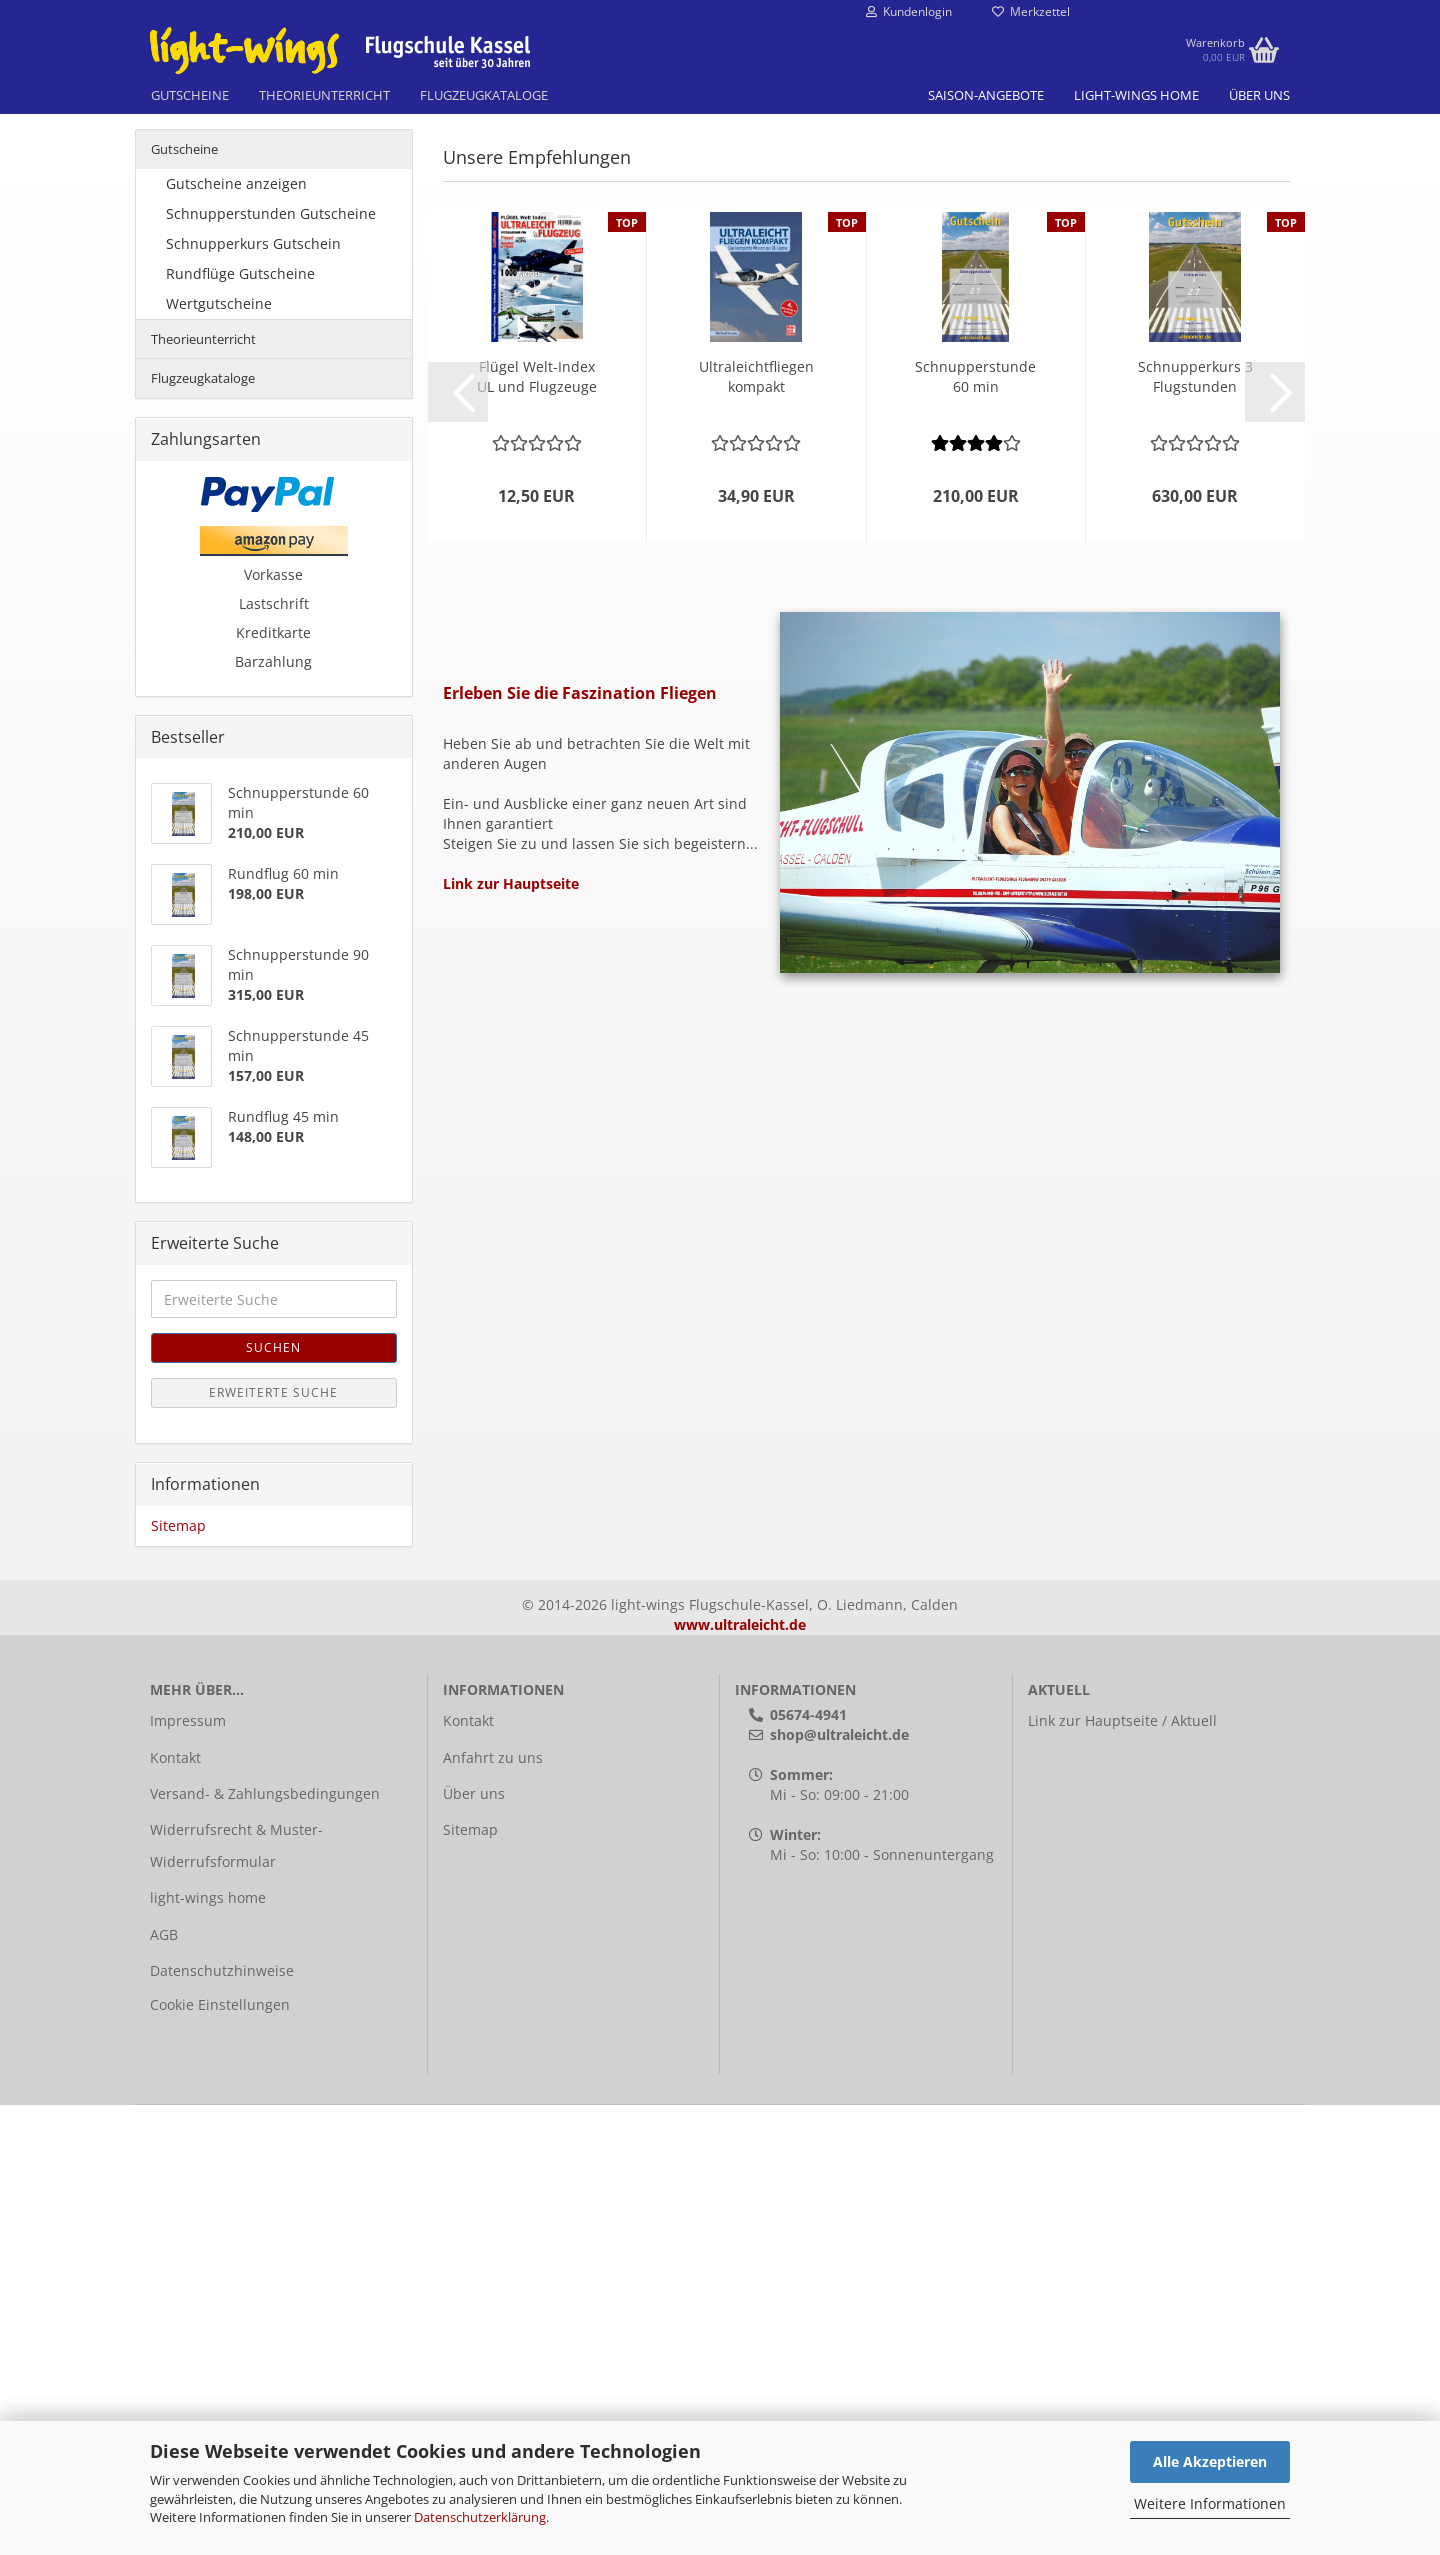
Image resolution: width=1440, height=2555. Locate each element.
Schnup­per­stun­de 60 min (975, 826)
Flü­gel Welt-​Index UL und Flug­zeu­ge (537, 826)
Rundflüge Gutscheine (240, 723)
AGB (164, 2384)
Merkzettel (1031, 11)
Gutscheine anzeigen (236, 633)
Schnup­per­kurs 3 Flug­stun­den (1195, 826)
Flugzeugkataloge (484, 95)
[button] (458, 842)
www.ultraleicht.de (740, 2074)
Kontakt (175, 2207)
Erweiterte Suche (273, 1842)
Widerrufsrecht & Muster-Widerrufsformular (236, 2295)
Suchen (273, 1797)
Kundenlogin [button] (909, 11)
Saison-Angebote (986, 95)
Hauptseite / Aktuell (1151, 2170)
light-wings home (1136, 95)
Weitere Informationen (1210, 2503)
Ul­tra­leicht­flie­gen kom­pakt (756, 826)
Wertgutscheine (219, 753)
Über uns (1259, 95)
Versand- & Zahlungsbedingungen (265, 2243)
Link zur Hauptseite (511, 1333)
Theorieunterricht (324, 95)
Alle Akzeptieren (1210, 2461)
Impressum (188, 2170)
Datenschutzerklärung (480, 2517)
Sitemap (178, 1975)
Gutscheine (190, 95)
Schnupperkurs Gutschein (253, 693)
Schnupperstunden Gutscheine (271, 663)
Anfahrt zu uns (493, 2207)
